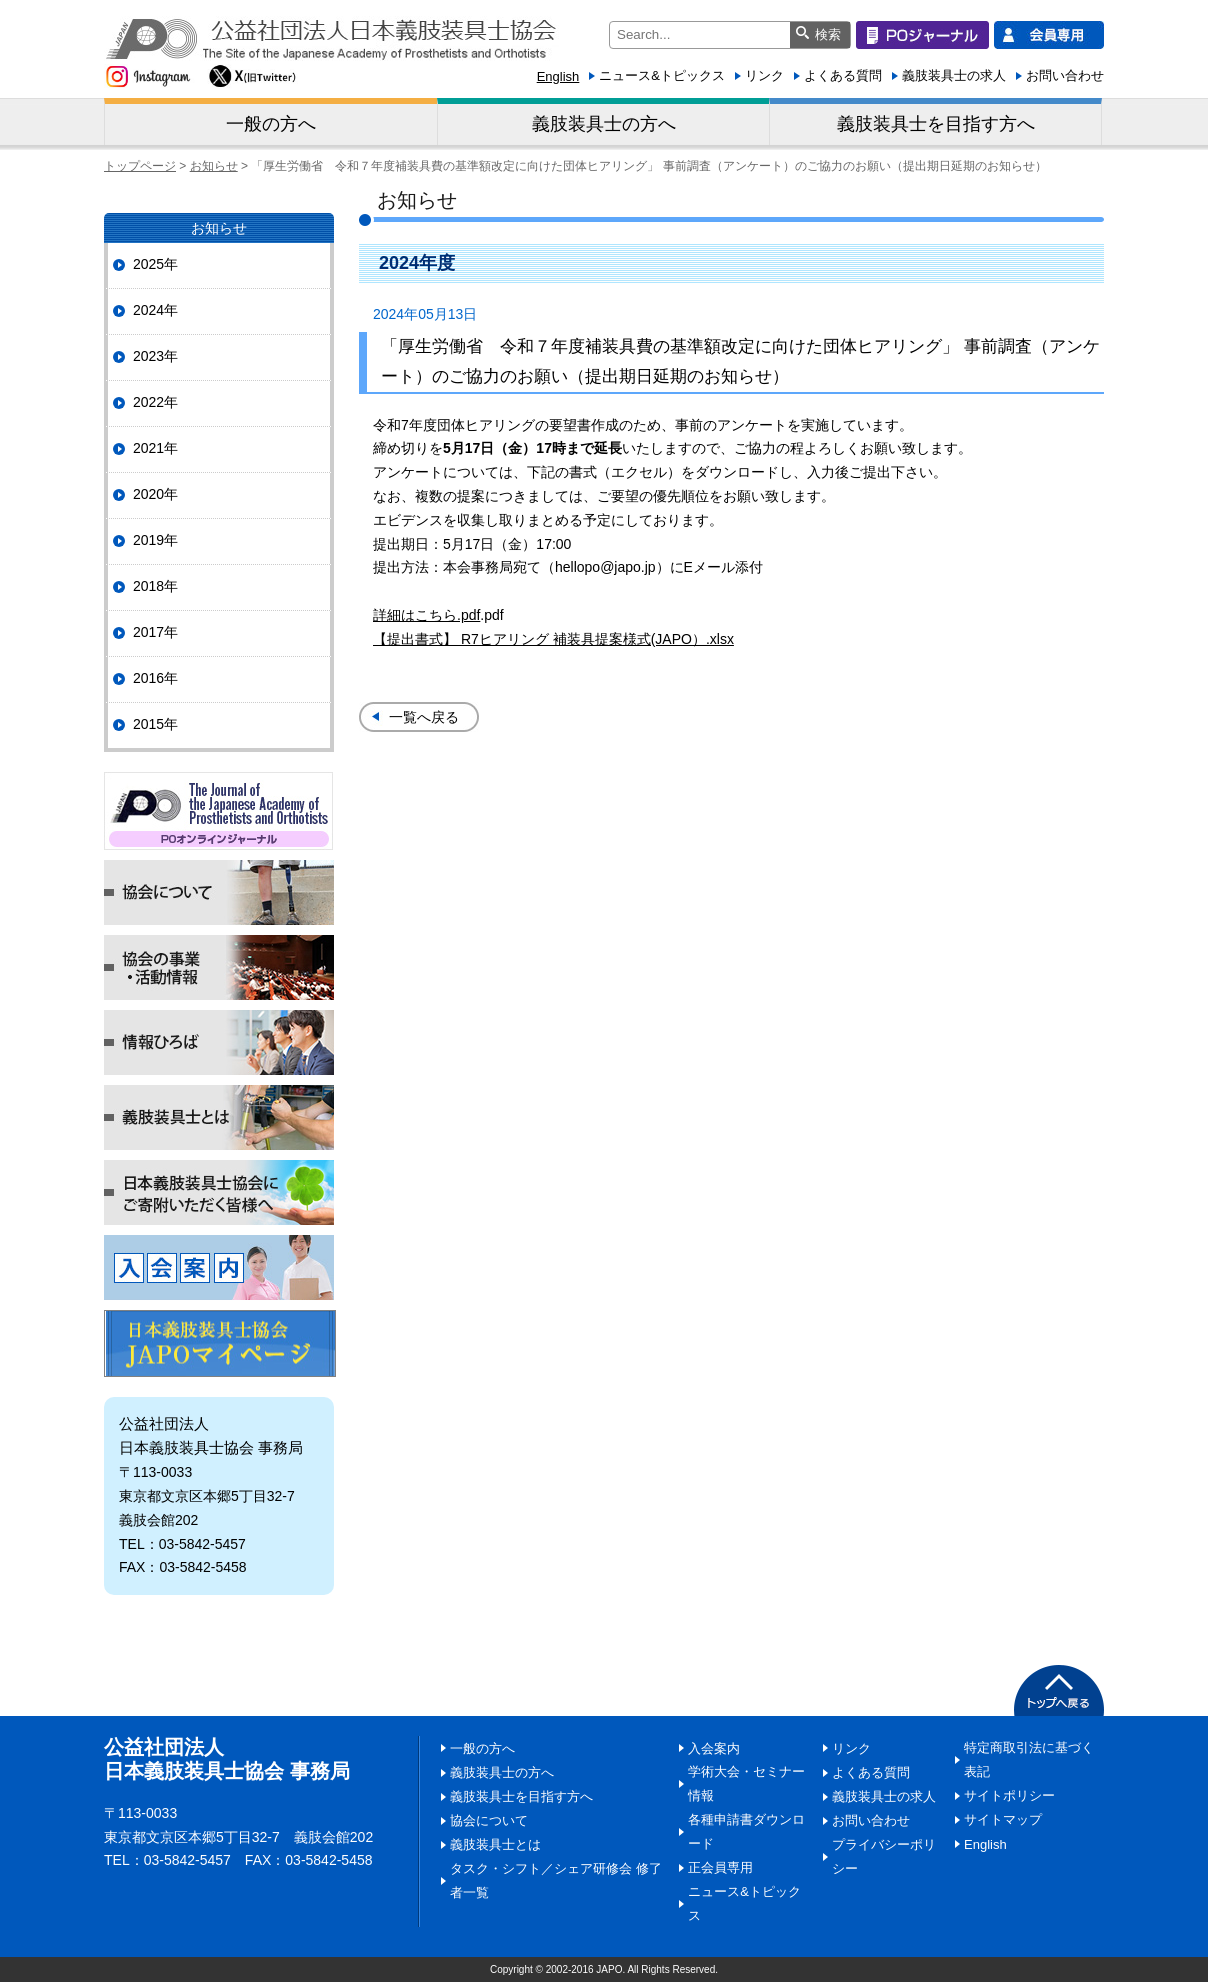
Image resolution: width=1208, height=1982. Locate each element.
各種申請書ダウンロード (746, 1831)
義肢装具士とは (219, 1117)
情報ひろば (219, 1042)
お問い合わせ (1065, 75)
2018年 (155, 586)
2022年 (155, 402)
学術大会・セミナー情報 (746, 1783)
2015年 (155, 724)
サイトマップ (1003, 1819)
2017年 (155, 632)
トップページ (140, 166)
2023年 (155, 356)
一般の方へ (271, 124)
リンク (764, 75)
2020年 (155, 494)
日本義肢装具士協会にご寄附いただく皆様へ (219, 1192)
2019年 (155, 540)
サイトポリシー (1009, 1795)
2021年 (155, 448)
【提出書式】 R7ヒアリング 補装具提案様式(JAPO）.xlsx (553, 639)
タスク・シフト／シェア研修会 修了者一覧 (556, 1880)
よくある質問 (843, 75)
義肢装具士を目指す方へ (936, 124)
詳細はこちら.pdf (426, 615)
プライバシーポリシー (884, 1856)
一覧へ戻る (424, 717)
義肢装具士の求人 (954, 75)
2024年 (155, 310)
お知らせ (214, 166)
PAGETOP (1059, 1690)
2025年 (155, 264)
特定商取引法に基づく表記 (1029, 1759)
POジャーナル (219, 811)
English (558, 76)
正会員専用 (720, 1867)
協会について (219, 892)
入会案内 (219, 1267)
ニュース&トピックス (662, 75)
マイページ (220, 1343)
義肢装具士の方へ (604, 124)
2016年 (155, 678)
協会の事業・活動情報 (219, 967)
